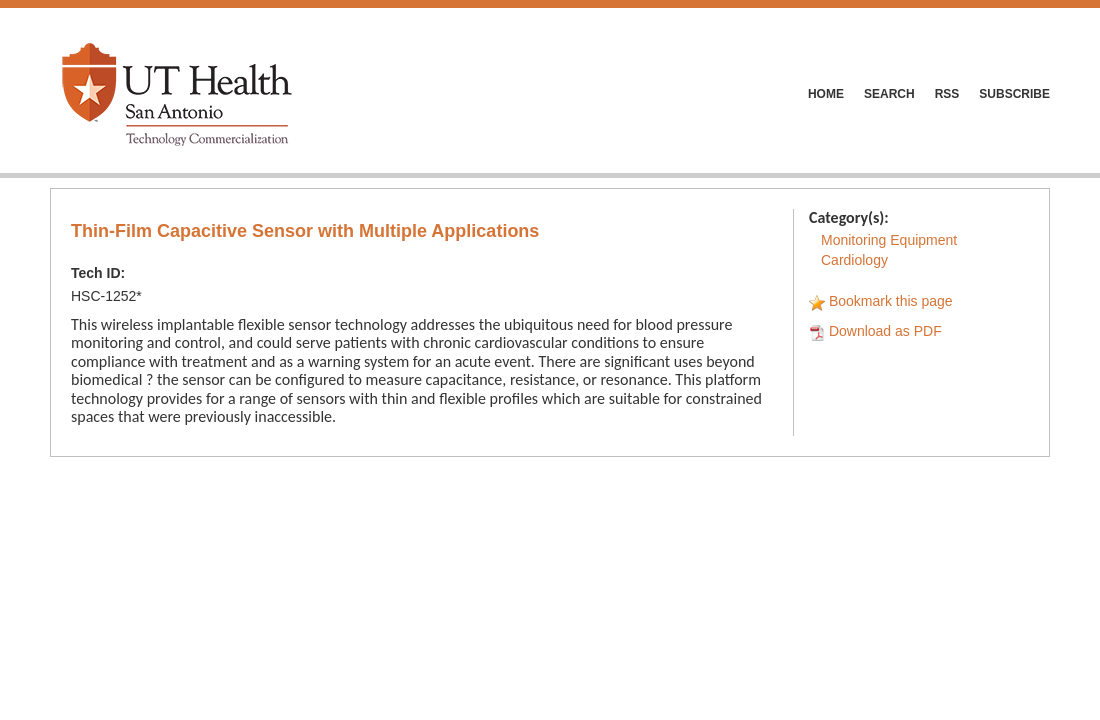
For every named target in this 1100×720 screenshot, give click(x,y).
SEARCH (889, 94)
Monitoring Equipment (889, 240)
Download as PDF (885, 331)
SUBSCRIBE (1014, 94)
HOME (826, 94)
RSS (947, 94)
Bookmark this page (891, 301)
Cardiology (854, 260)
